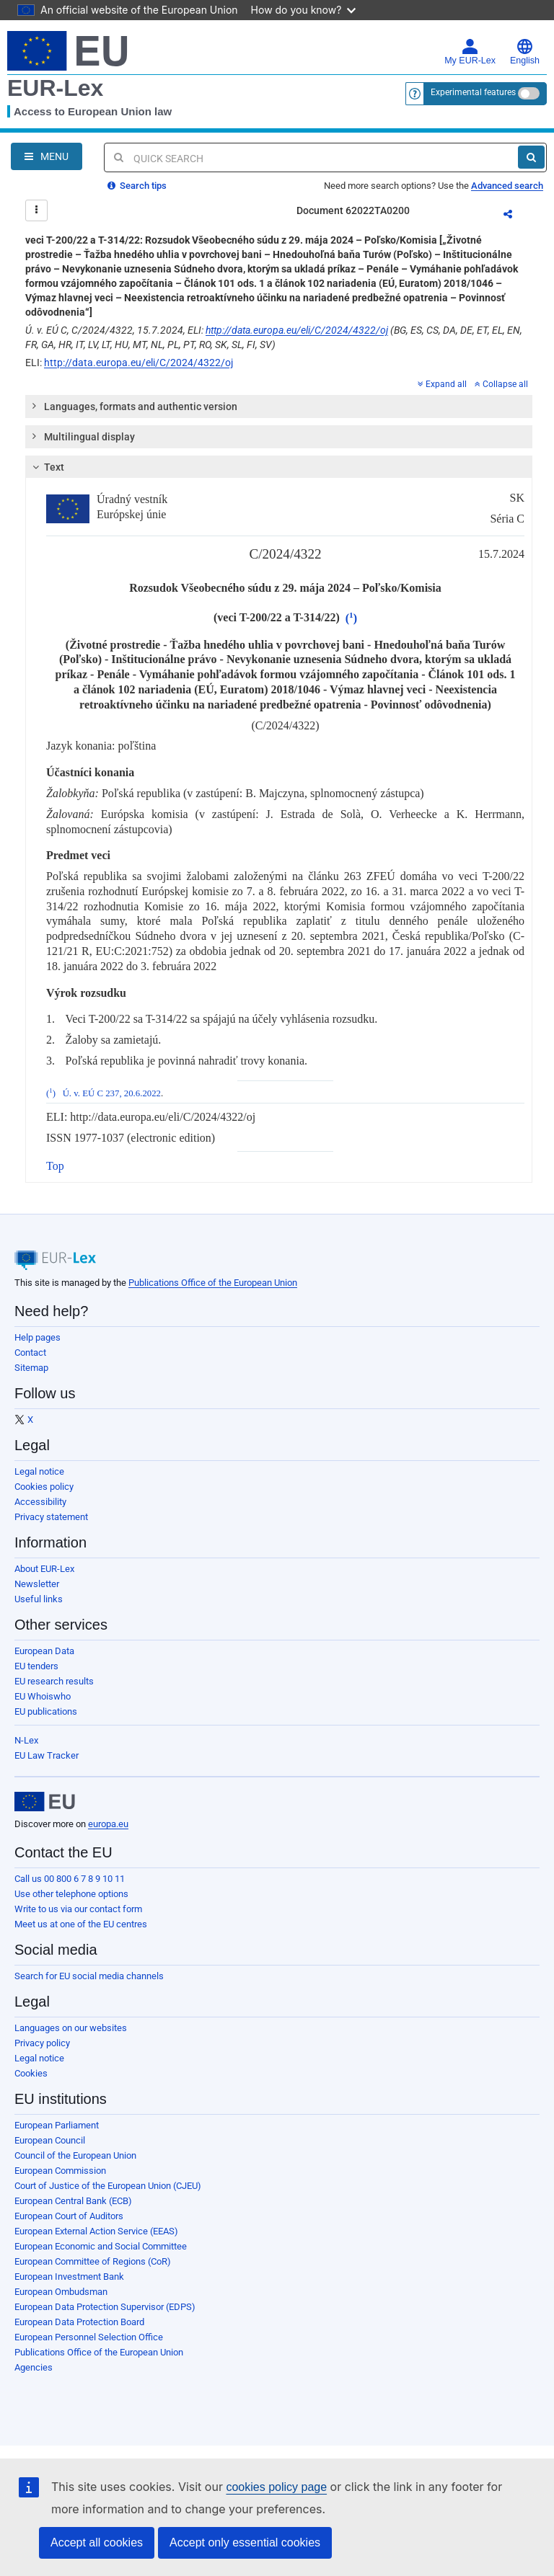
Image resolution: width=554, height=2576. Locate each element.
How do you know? (303, 10)
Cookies (31, 2073)
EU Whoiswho (42, 1696)
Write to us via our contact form (78, 1909)
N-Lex (26, 1740)
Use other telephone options (71, 1893)
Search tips (137, 185)
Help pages (37, 1337)
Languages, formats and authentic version (133, 406)
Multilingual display (82, 436)
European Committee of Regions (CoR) (92, 2261)
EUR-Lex (55, 88)
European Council (49, 2140)
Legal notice (39, 1471)
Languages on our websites (70, 2027)
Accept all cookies (96, 2542)
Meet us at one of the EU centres (80, 1924)
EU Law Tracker (46, 1755)
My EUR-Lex (470, 51)
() (351, 618)
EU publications (45, 1711)
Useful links (38, 1599)
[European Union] (44, 1802)
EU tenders (36, 1666)
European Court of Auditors (68, 2216)
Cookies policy (44, 1486)
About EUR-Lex (44, 1568)
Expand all (442, 384)
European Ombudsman (60, 2291)
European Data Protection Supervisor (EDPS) (104, 2306)
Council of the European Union (75, 2155)
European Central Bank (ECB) (73, 2200)
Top (55, 1166)
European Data (44, 1650)
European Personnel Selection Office (88, 2337)
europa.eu (108, 1823)
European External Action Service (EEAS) (96, 2231)
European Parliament (56, 2125)
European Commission (60, 2170)
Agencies (33, 2367)
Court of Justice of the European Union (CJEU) (107, 2185)
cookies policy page (276, 2487)
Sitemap (31, 1367)
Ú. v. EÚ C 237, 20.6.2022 (112, 1093)
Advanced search (507, 185)
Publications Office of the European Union (212, 1282)
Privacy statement (51, 1516)
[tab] (279, 406)
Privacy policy (42, 2043)
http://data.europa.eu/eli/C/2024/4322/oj (297, 330)
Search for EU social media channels (89, 1976)
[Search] (531, 157)
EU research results (54, 1681)
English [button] (525, 51)
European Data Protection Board (79, 2322)
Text (46, 467)
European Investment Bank (69, 2276)
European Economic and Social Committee (100, 2246)
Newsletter (36, 1583)
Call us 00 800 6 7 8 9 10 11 (69, 1878)
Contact (30, 1352)
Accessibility (40, 1501)
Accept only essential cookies (245, 2542)
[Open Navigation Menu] (46, 156)
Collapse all (501, 384)
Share (516, 216)
